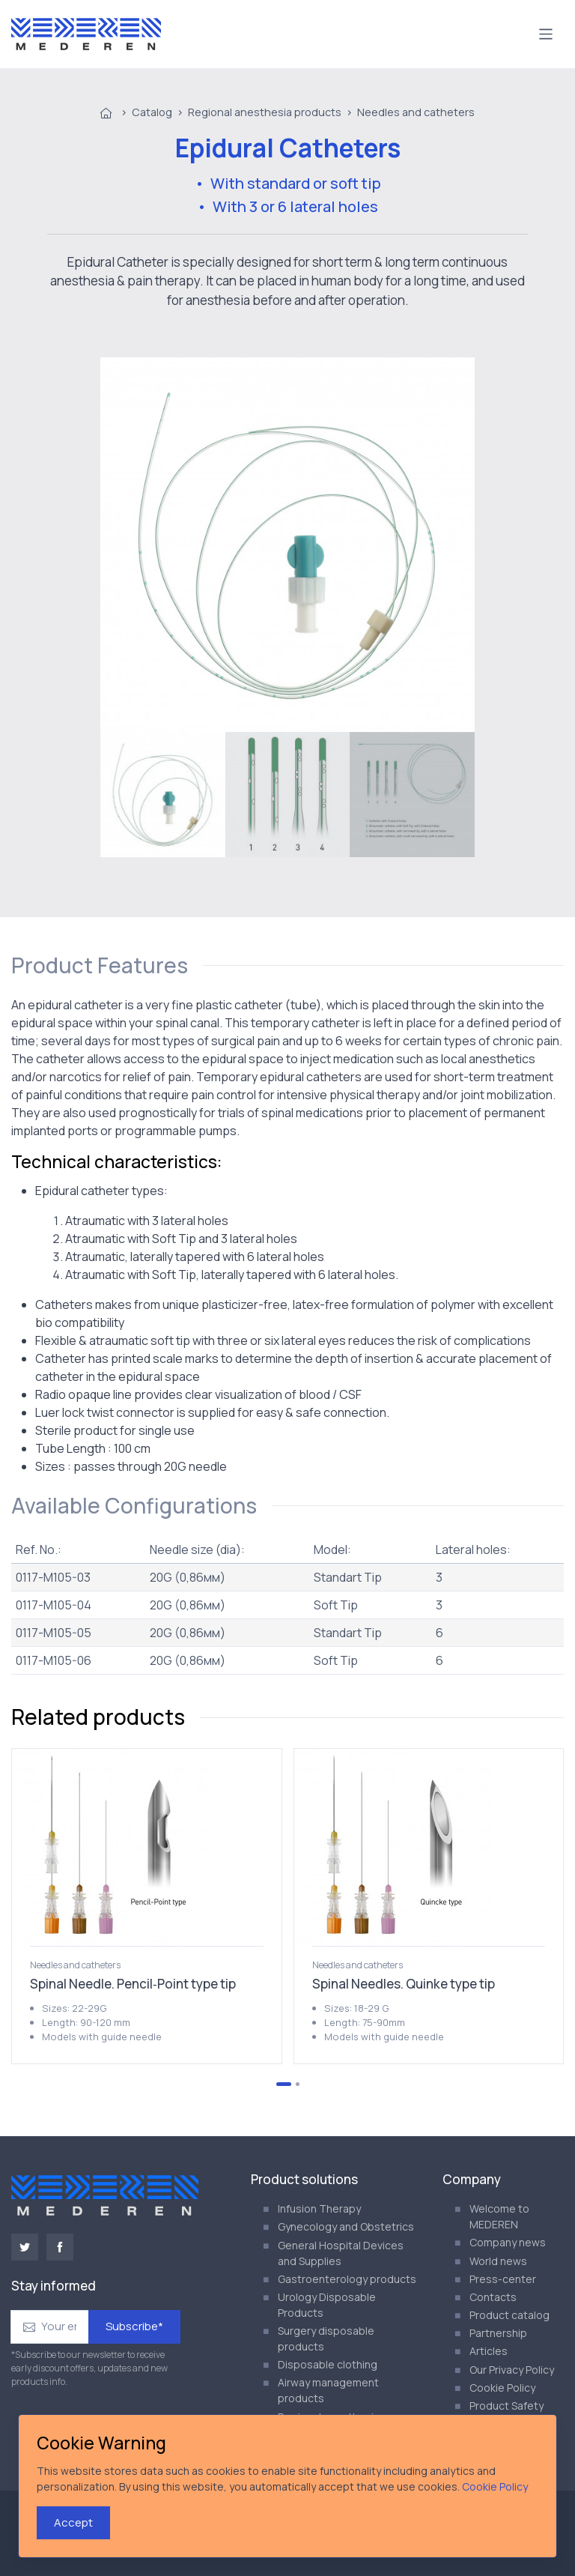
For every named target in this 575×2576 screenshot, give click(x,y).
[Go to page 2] (297, 2084)
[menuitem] (162, 794)
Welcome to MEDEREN (499, 2216)
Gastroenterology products (347, 2279)
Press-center (502, 2279)
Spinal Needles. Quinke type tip (403, 1983)
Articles (488, 2351)
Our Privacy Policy (511, 2369)
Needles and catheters (416, 112)
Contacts (493, 2297)
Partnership (498, 2333)
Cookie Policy (502, 2387)
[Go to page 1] (283, 2084)
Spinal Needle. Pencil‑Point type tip (133, 1983)
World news (498, 2261)
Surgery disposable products (326, 2338)
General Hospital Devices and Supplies (341, 2253)
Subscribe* (134, 2326)
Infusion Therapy (319, 2208)
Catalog (152, 112)
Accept (73, 2522)
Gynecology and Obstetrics (346, 2226)
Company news (507, 2242)
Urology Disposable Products (327, 2305)
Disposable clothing (327, 2364)
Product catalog (509, 2315)
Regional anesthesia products (264, 112)
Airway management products (328, 2390)
